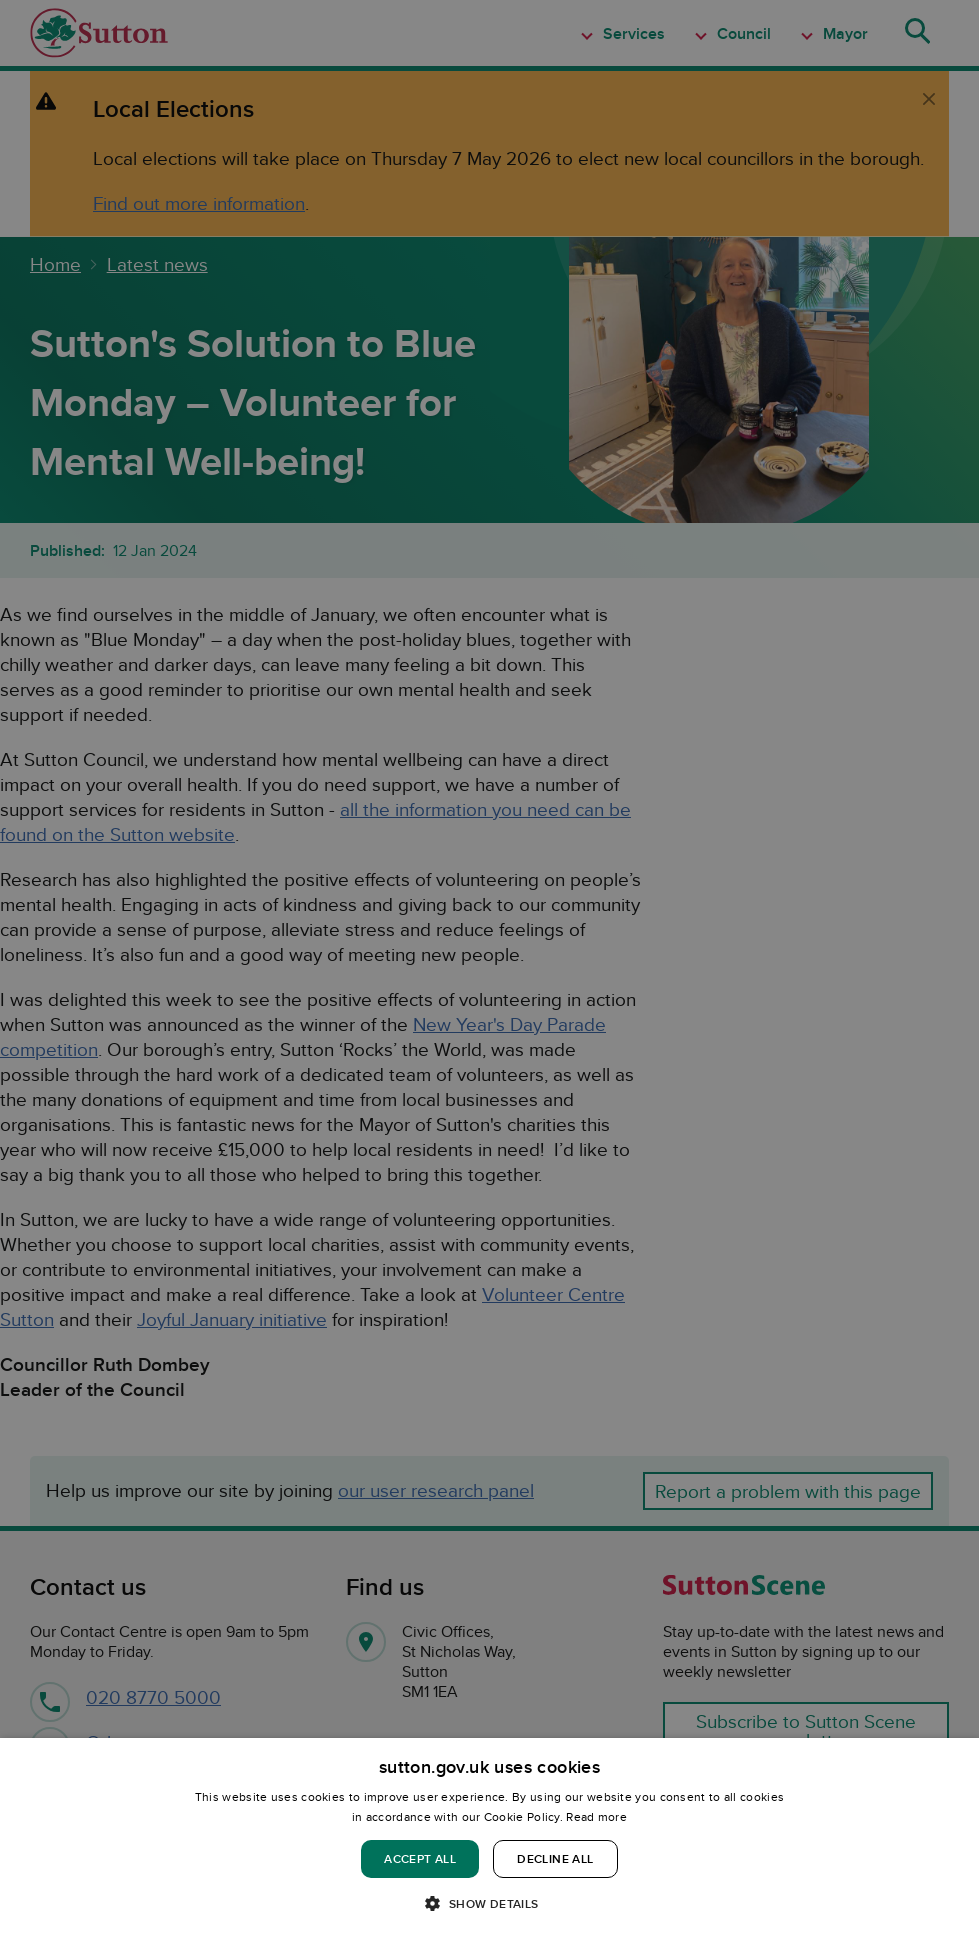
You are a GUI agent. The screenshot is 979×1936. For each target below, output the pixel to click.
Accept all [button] (420, 1858)
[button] (489, 1902)
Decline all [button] (555, 1858)
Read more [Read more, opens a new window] (596, 1816)
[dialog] (489, 1837)
